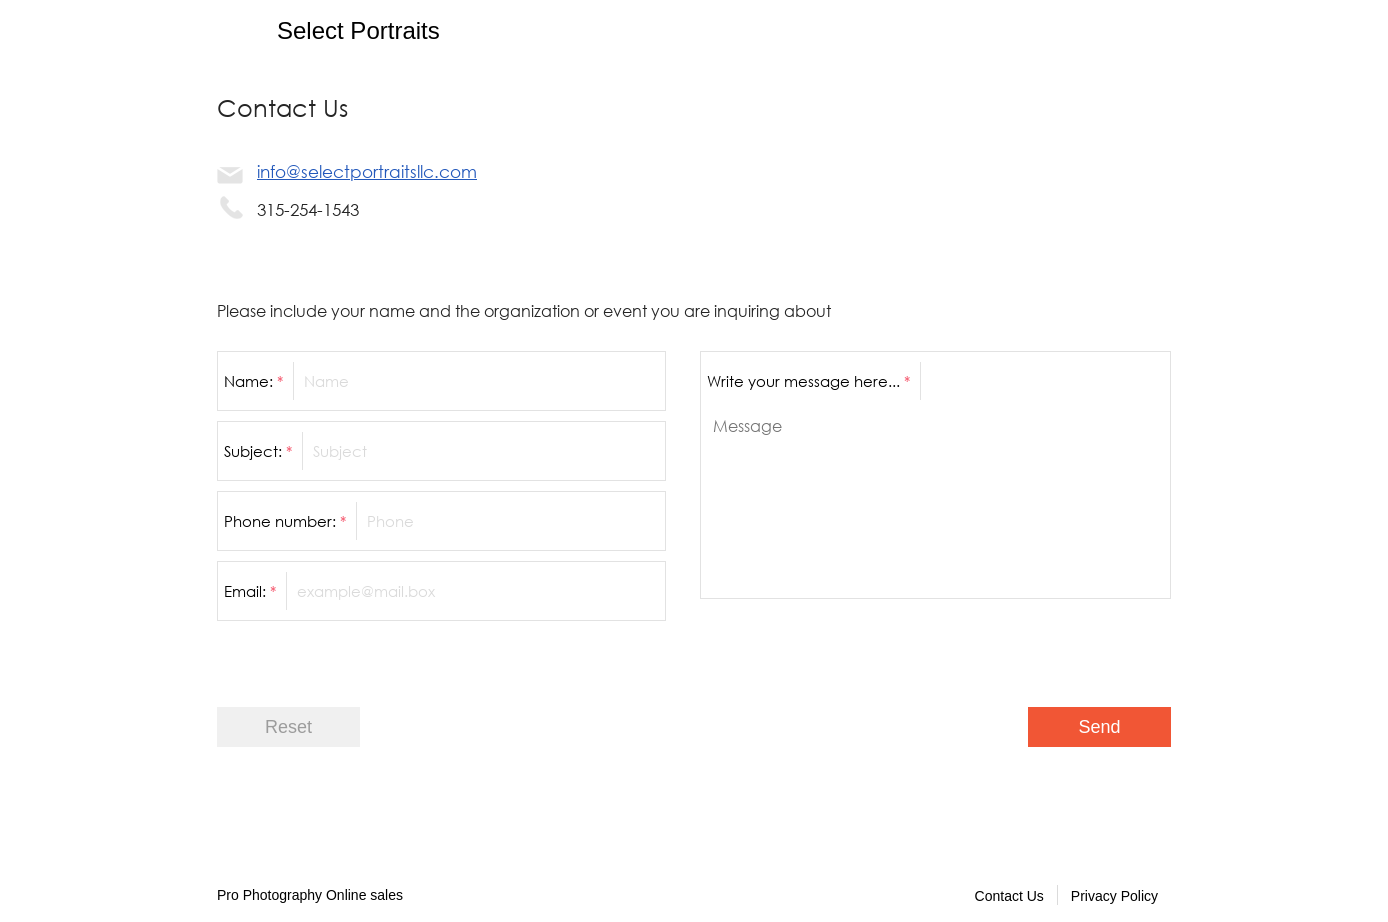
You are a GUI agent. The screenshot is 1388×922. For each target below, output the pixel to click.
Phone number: (285, 521)
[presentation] (1019, 648)
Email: (250, 591)
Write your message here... (808, 381)
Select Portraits (358, 30)
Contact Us (1009, 896)
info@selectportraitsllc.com (367, 171)
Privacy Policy (1114, 896)
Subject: (258, 451)
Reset (288, 727)
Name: (253, 381)
